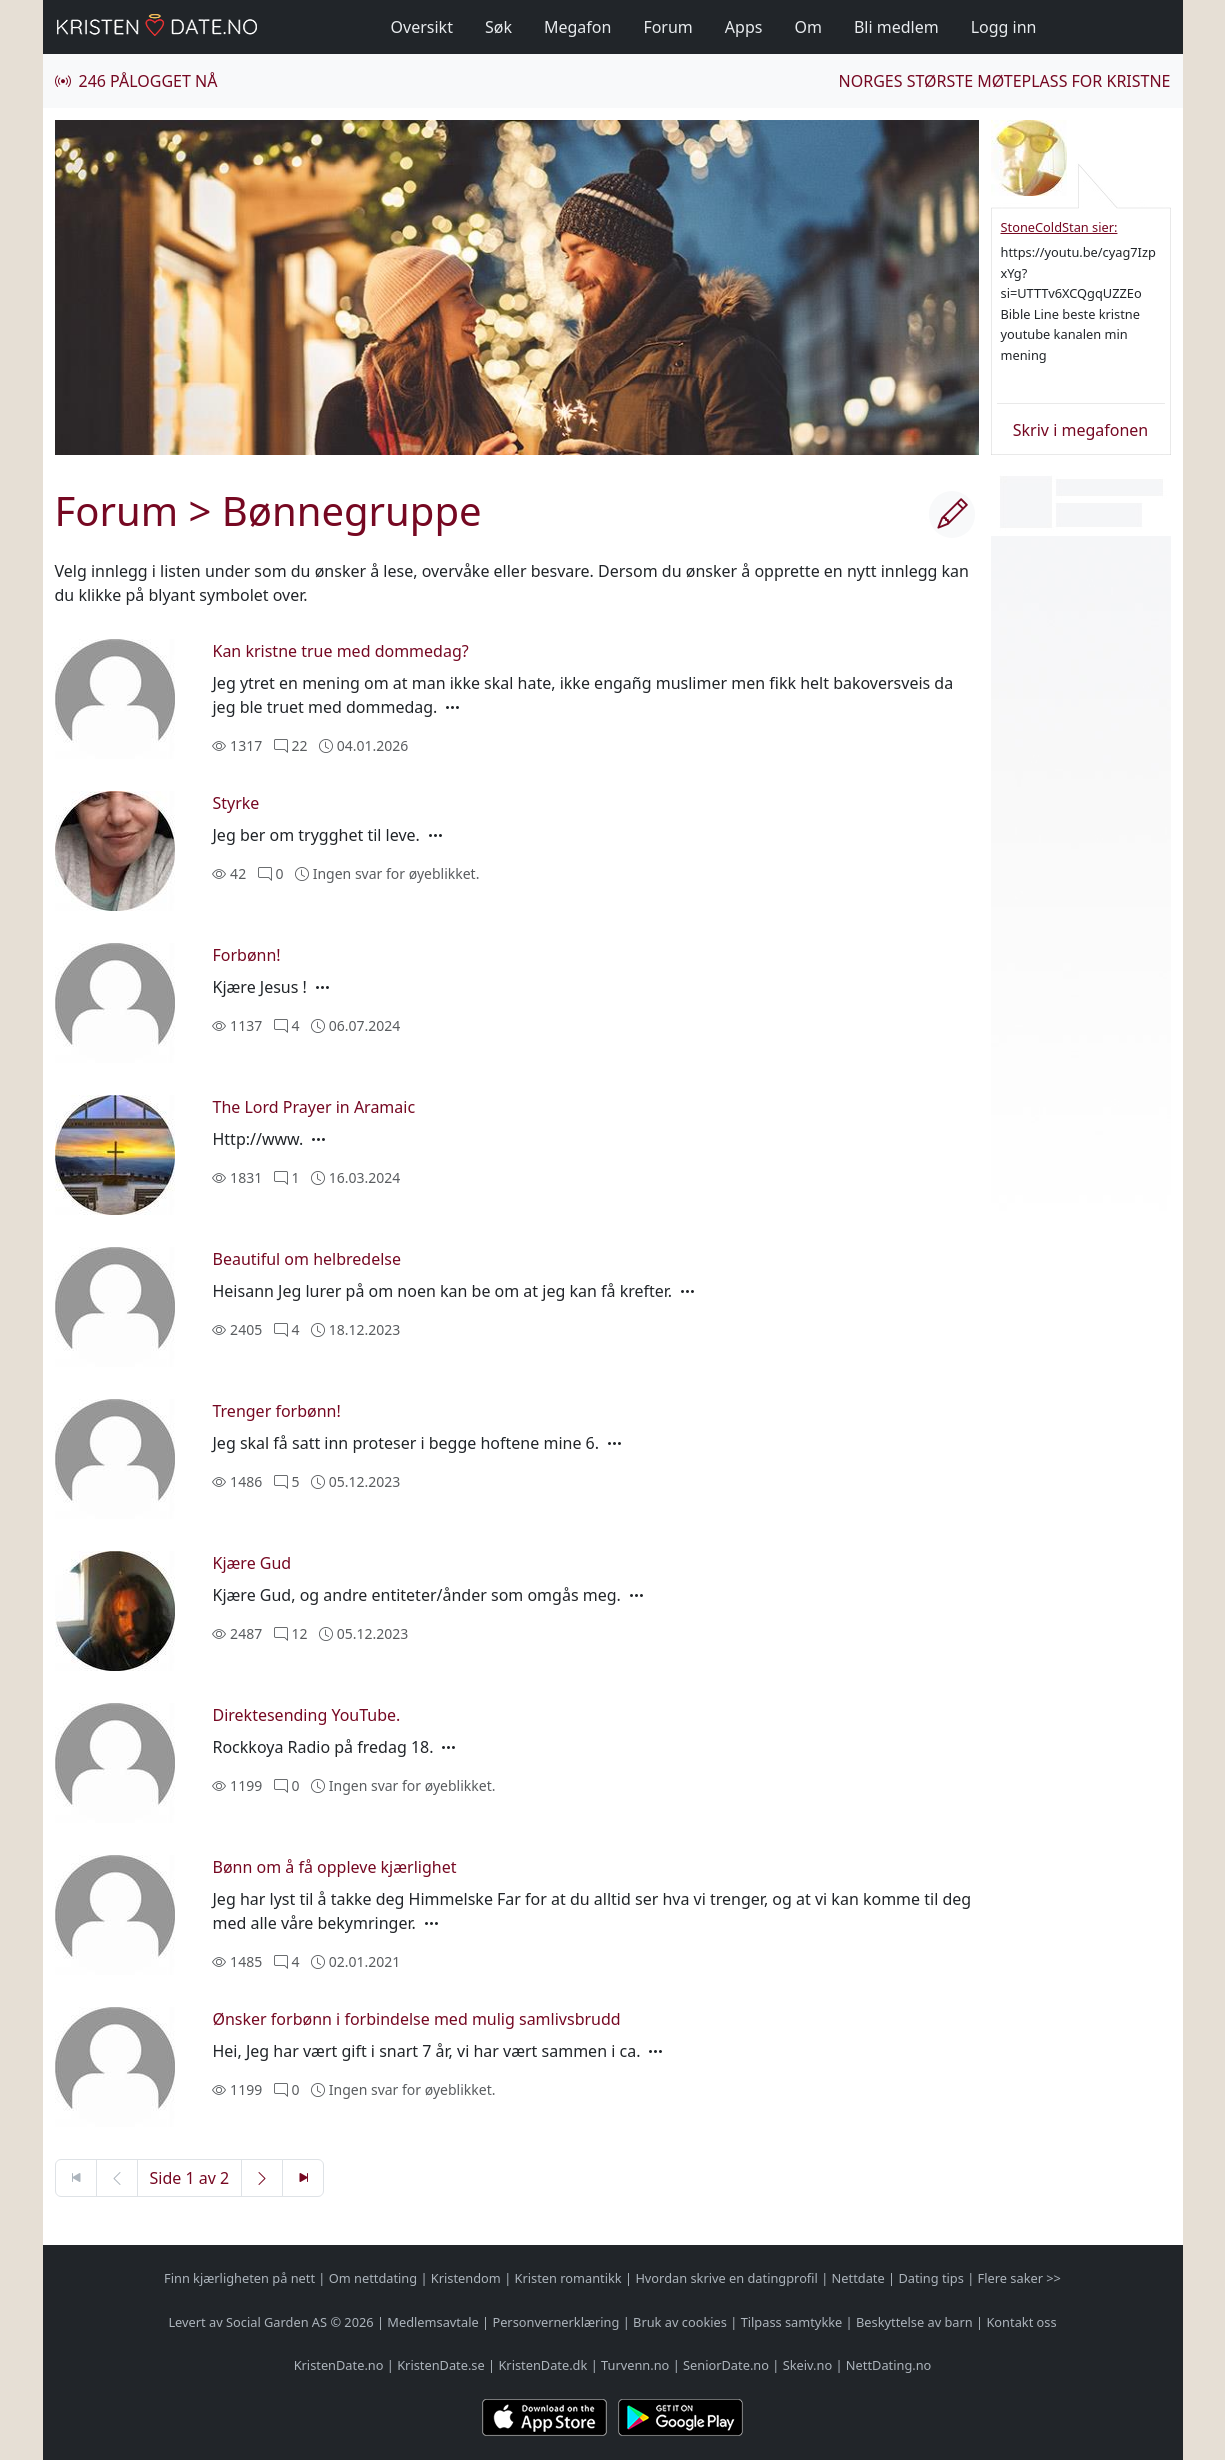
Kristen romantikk (568, 2278)
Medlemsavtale (432, 2322)
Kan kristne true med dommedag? (340, 651)
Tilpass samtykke (792, 2322)
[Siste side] (303, 2178)
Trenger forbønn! (276, 1411)
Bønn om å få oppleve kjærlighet (334, 1867)
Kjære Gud (251, 1563)
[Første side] (76, 2178)
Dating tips (930, 2278)
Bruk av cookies (680, 2322)
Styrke (235, 803)
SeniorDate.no (726, 2365)
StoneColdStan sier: (1059, 227)
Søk (498, 27)
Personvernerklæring (555, 2322)
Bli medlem (896, 27)
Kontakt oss (1021, 2322)
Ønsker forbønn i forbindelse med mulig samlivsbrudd (416, 2019)
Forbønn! (246, 955)
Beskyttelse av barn (914, 2322)
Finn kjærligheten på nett (239, 2278)
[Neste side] (262, 2178)
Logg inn (1004, 27)
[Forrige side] (117, 2178)
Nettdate (858, 2278)
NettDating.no (888, 2365)
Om (807, 27)
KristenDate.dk (542, 2365)
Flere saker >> (1019, 2278)
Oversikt (422, 27)
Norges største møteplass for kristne (1005, 81)
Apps (744, 27)
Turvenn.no (635, 2365)
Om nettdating (373, 2278)
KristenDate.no (339, 2365)
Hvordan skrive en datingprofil (726, 2278)
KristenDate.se (441, 2365)
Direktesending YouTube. (306, 1715)
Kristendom (466, 2278)
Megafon (577, 27)
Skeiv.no (807, 2365)
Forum (667, 27)
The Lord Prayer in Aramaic (313, 1107)
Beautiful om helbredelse (306, 1259)
